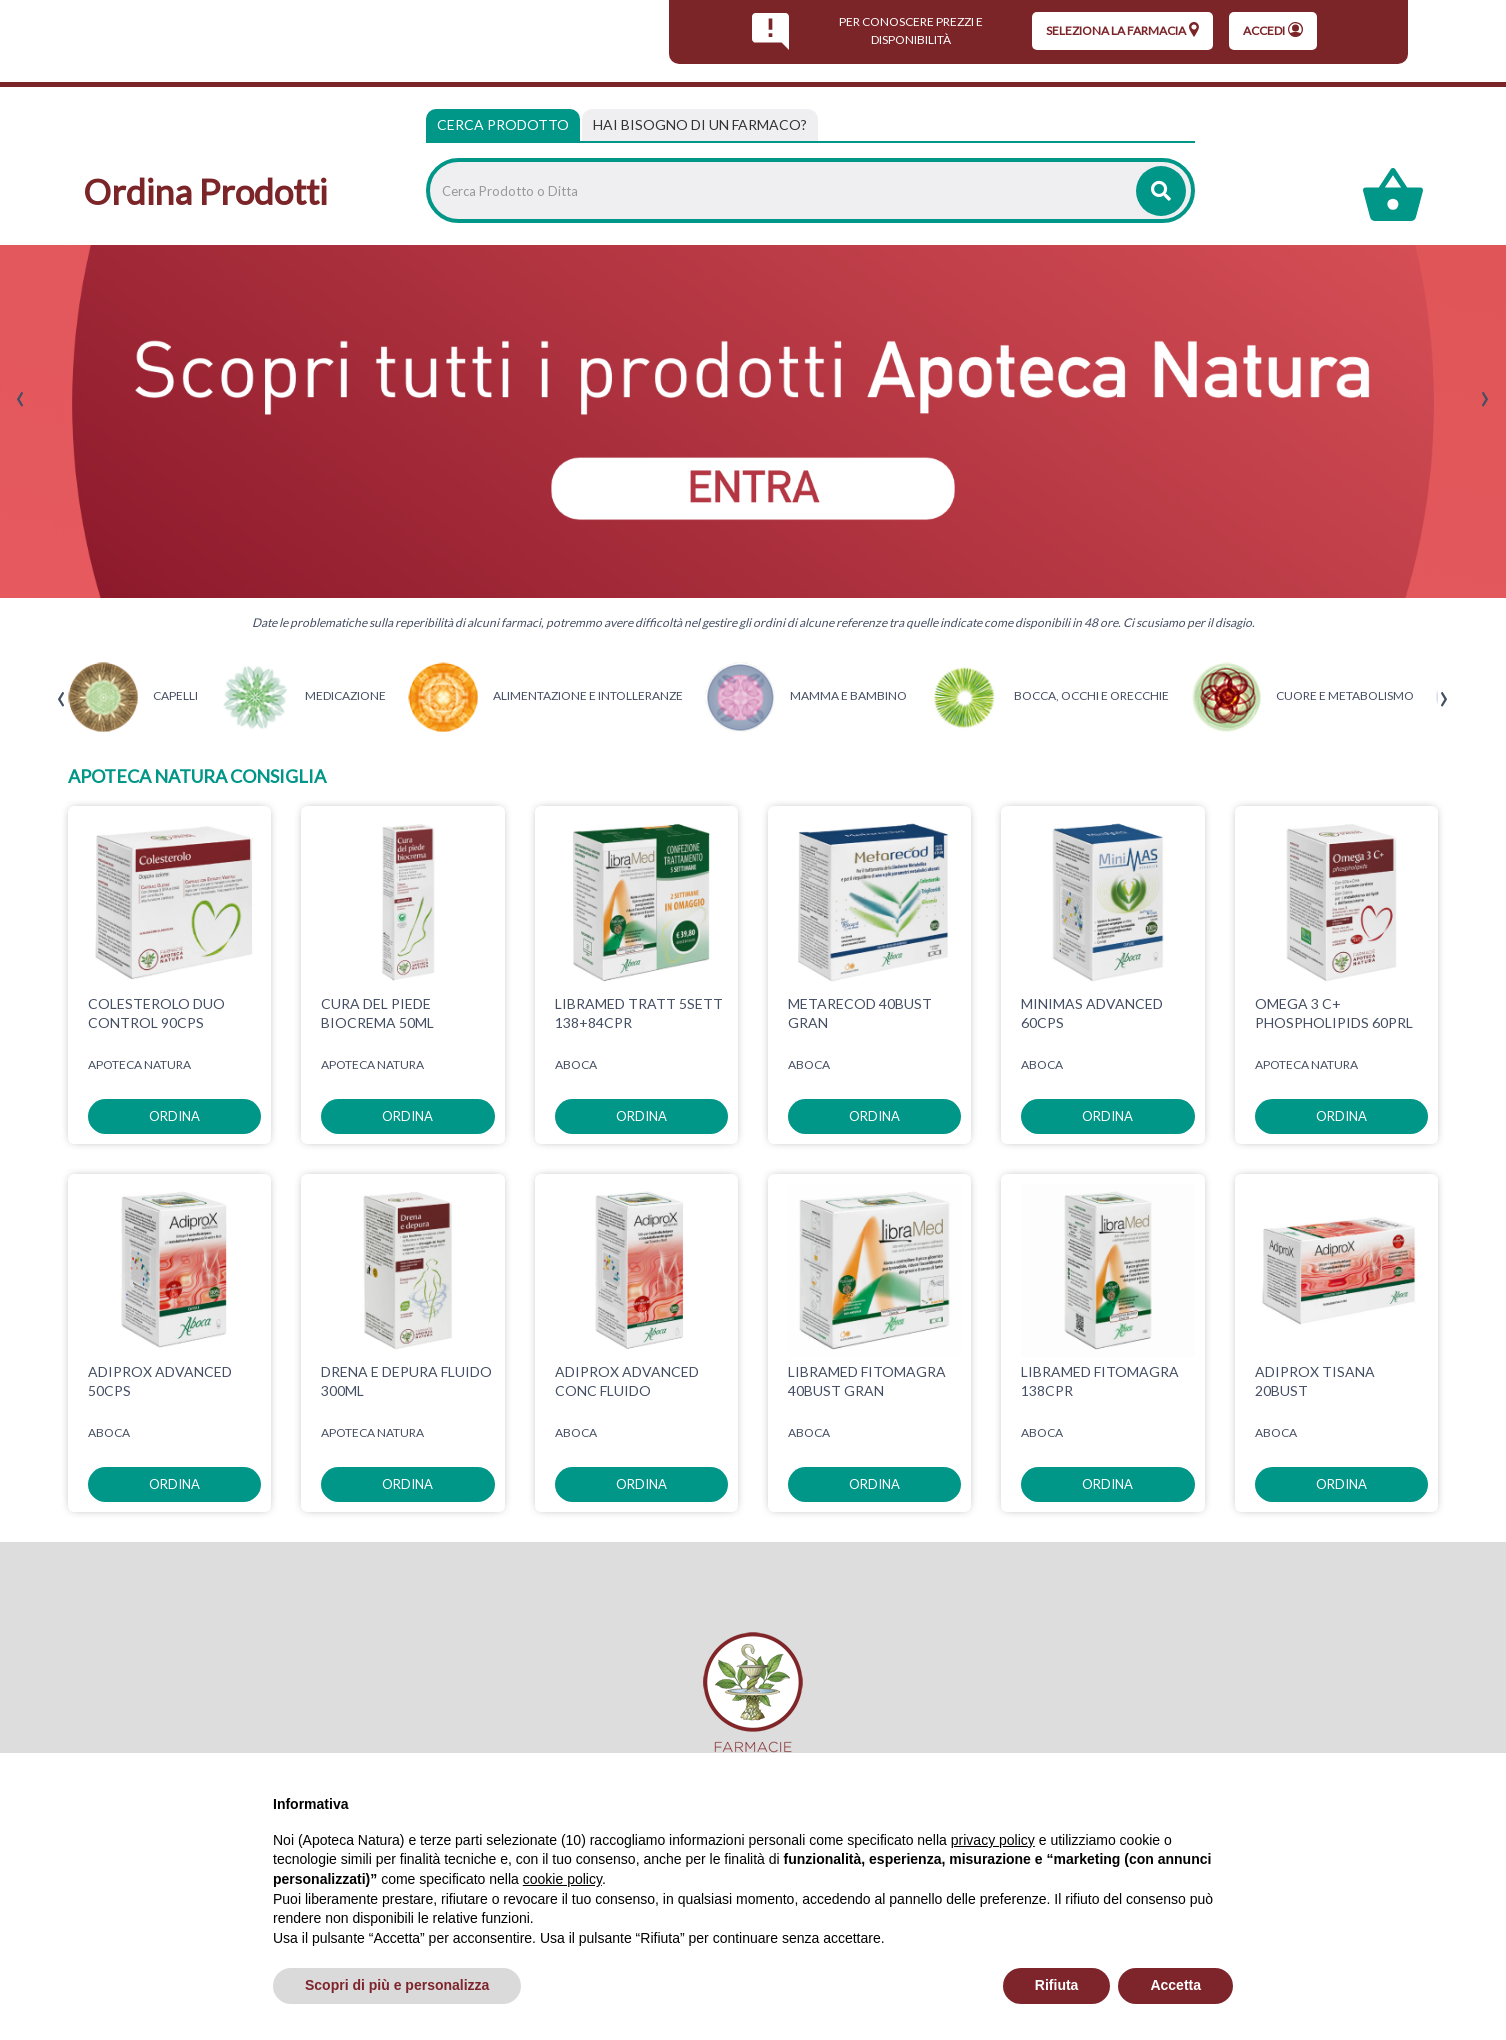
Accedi (1273, 30)
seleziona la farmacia (1122, 30)
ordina (174, 1116)
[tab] (700, 125)
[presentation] (20, 399)
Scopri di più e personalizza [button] (397, 1985)
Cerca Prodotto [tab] (503, 124)
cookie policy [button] (562, 1879)
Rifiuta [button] (1057, 1985)
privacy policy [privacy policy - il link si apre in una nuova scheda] (993, 1840)
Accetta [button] (1175, 1985)
